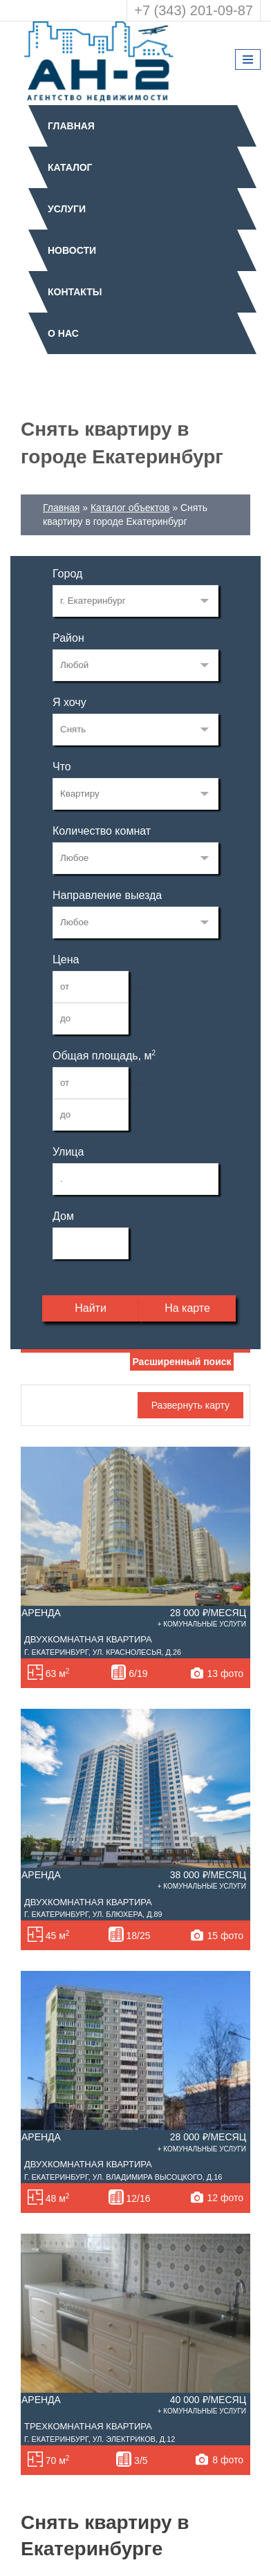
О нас (63, 333)
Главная (71, 125)
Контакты (75, 291)
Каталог (70, 167)
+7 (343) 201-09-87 (193, 10)
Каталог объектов (130, 507)
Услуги (67, 208)
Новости (72, 250)
